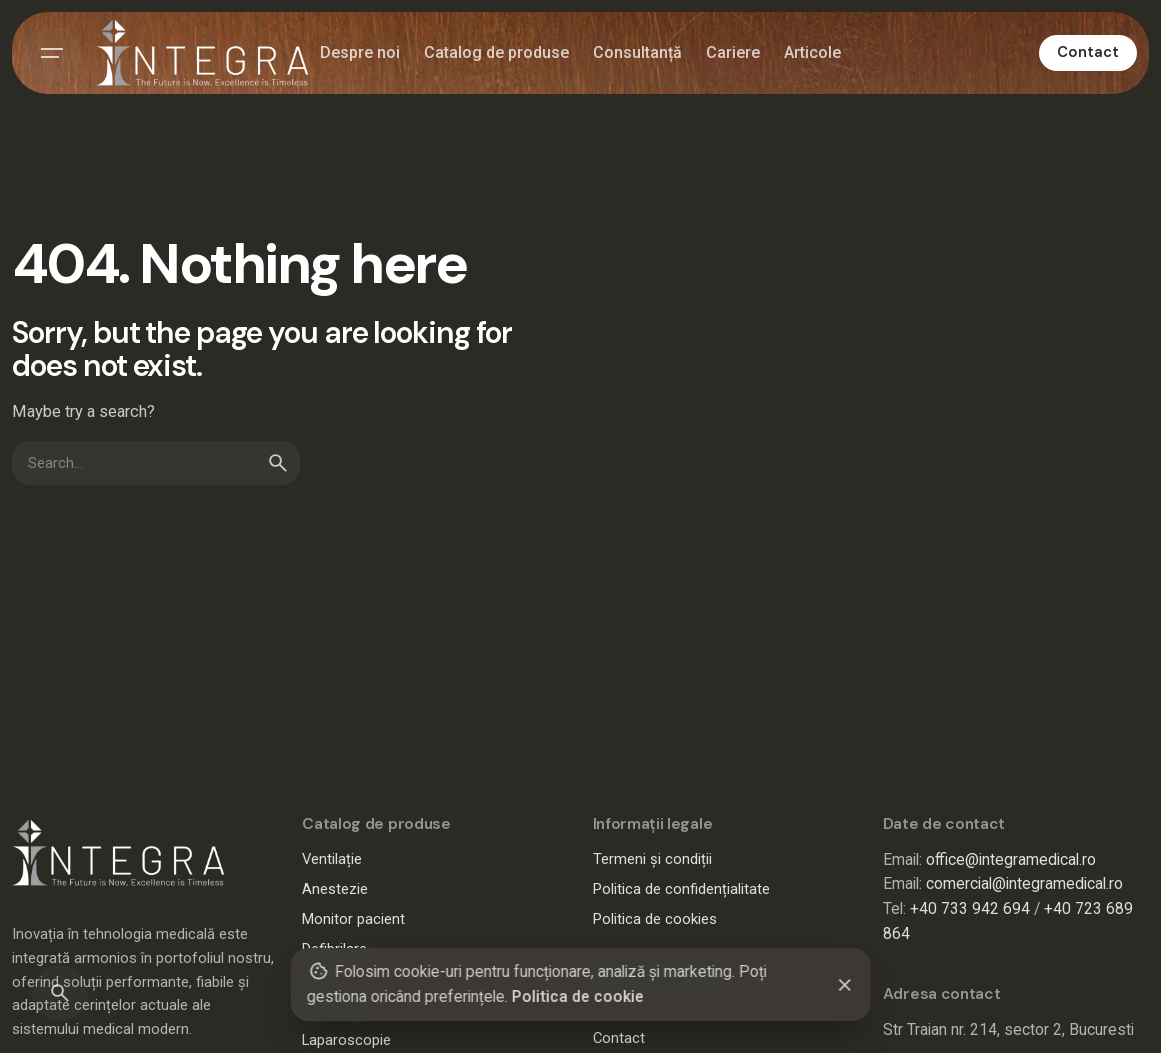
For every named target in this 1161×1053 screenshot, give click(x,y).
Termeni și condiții (652, 859)
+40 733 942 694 (970, 909)
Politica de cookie (577, 997)
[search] (278, 463)
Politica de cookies (655, 919)
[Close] (845, 985)
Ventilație (332, 859)
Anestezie (335, 889)
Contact (1088, 52)
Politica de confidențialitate (681, 889)
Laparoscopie (346, 1040)
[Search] (60, 993)
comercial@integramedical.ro (1024, 884)
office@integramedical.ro (1011, 860)
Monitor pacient (353, 919)
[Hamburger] (52, 53)
